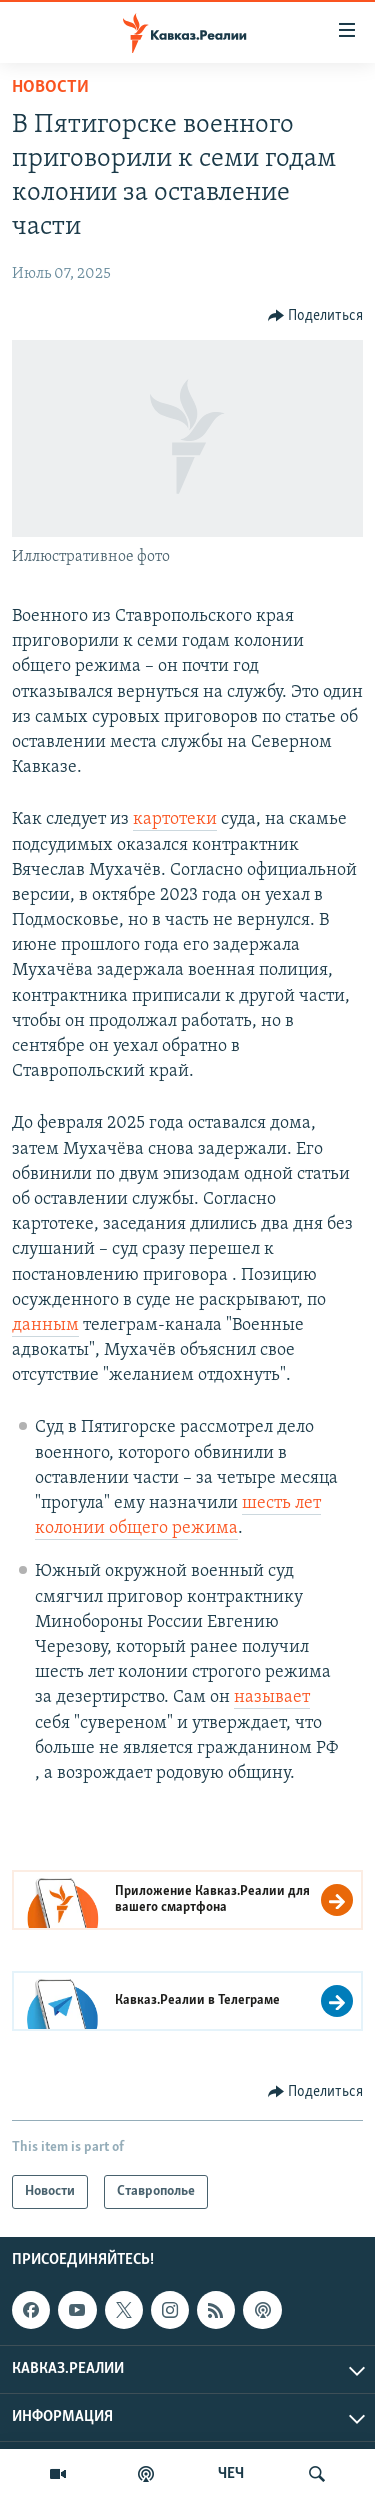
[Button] (316, 316)
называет (272, 1697)
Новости (50, 87)
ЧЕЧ (231, 2474)
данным (45, 1325)
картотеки (175, 819)
